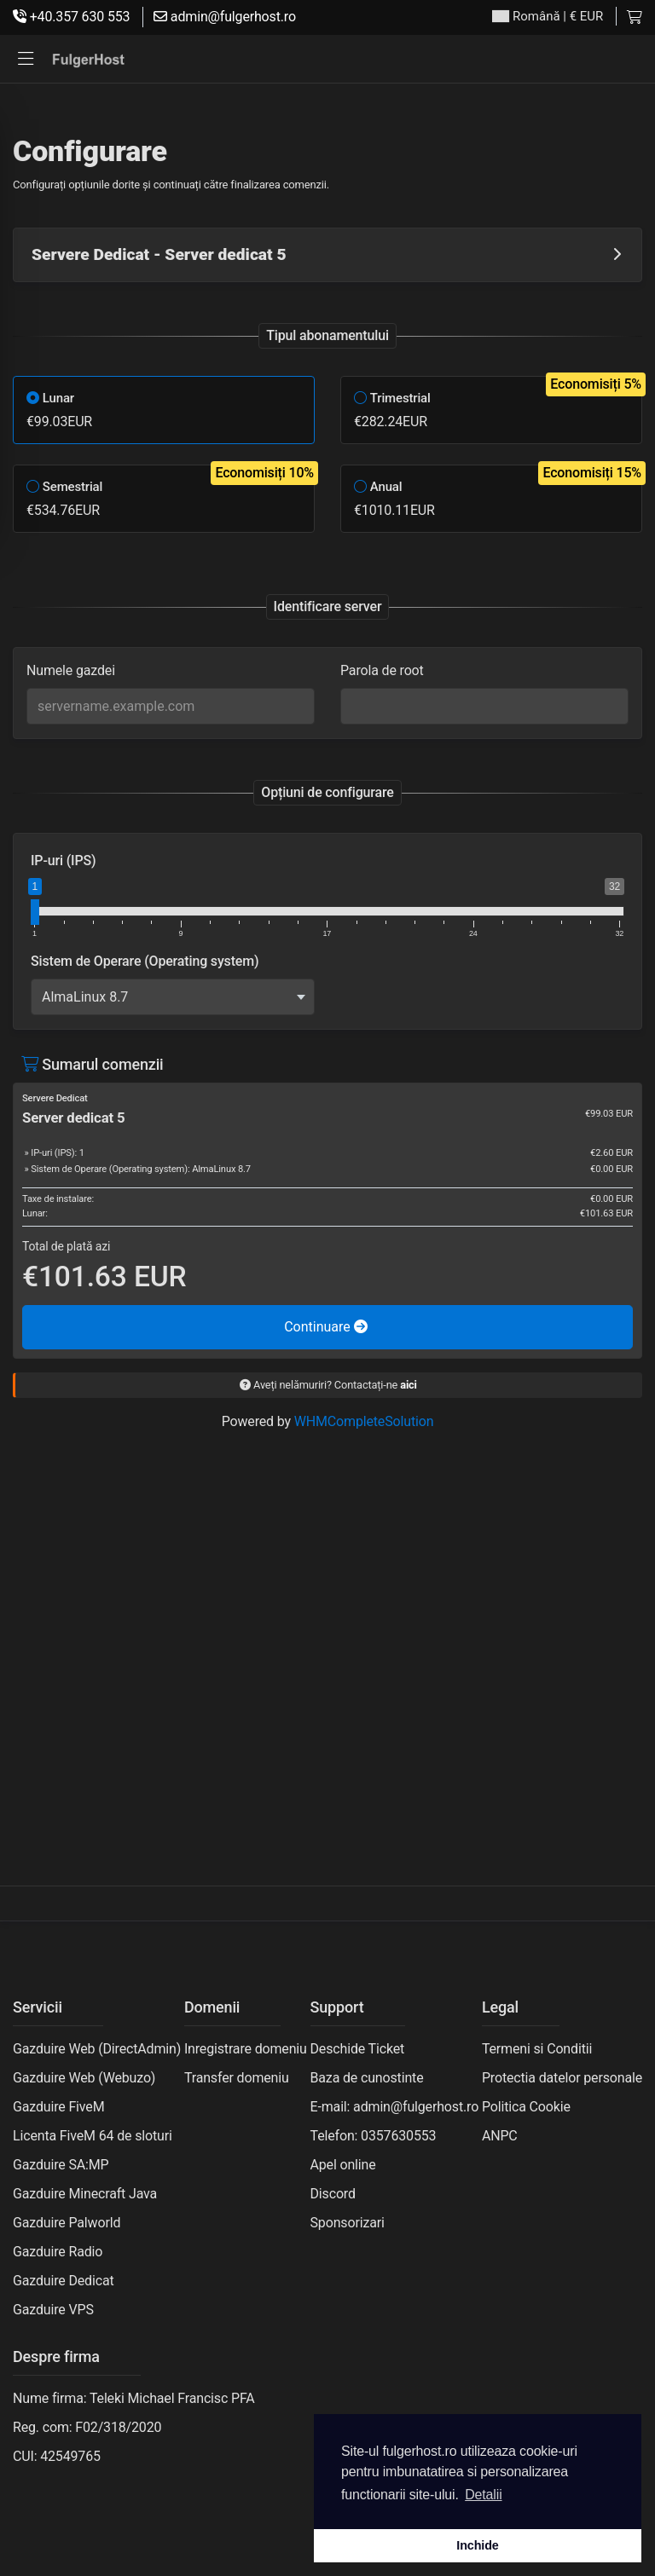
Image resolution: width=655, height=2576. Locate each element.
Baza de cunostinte (367, 2078)
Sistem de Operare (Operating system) (144, 961)
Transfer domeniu (236, 2078)
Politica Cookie (526, 2107)
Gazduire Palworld (66, 2223)
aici (408, 1384)
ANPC (500, 2136)
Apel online (343, 2165)
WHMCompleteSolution (364, 1421)
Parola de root (382, 670)
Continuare (326, 1327)
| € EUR (547, 16)
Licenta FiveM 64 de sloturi (92, 2136)
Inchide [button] (477, 2545)
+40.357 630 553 (71, 17)
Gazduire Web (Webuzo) (84, 2078)
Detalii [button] (483, 2494)
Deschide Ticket (357, 2049)
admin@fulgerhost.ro (225, 17)
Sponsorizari (347, 2223)
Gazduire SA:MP (61, 2165)
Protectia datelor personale (562, 2078)
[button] (25, 59)
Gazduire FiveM (58, 2107)
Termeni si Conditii (537, 2049)
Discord (333, 2194)
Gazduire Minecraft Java (85, 2194)
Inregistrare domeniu (245, 2049)
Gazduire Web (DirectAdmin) (97, 2049)
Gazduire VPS (53, 2310)
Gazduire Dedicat (63, 2281)
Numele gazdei (70, 670)
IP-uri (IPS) (63, 860)
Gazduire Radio (57, 2252)
